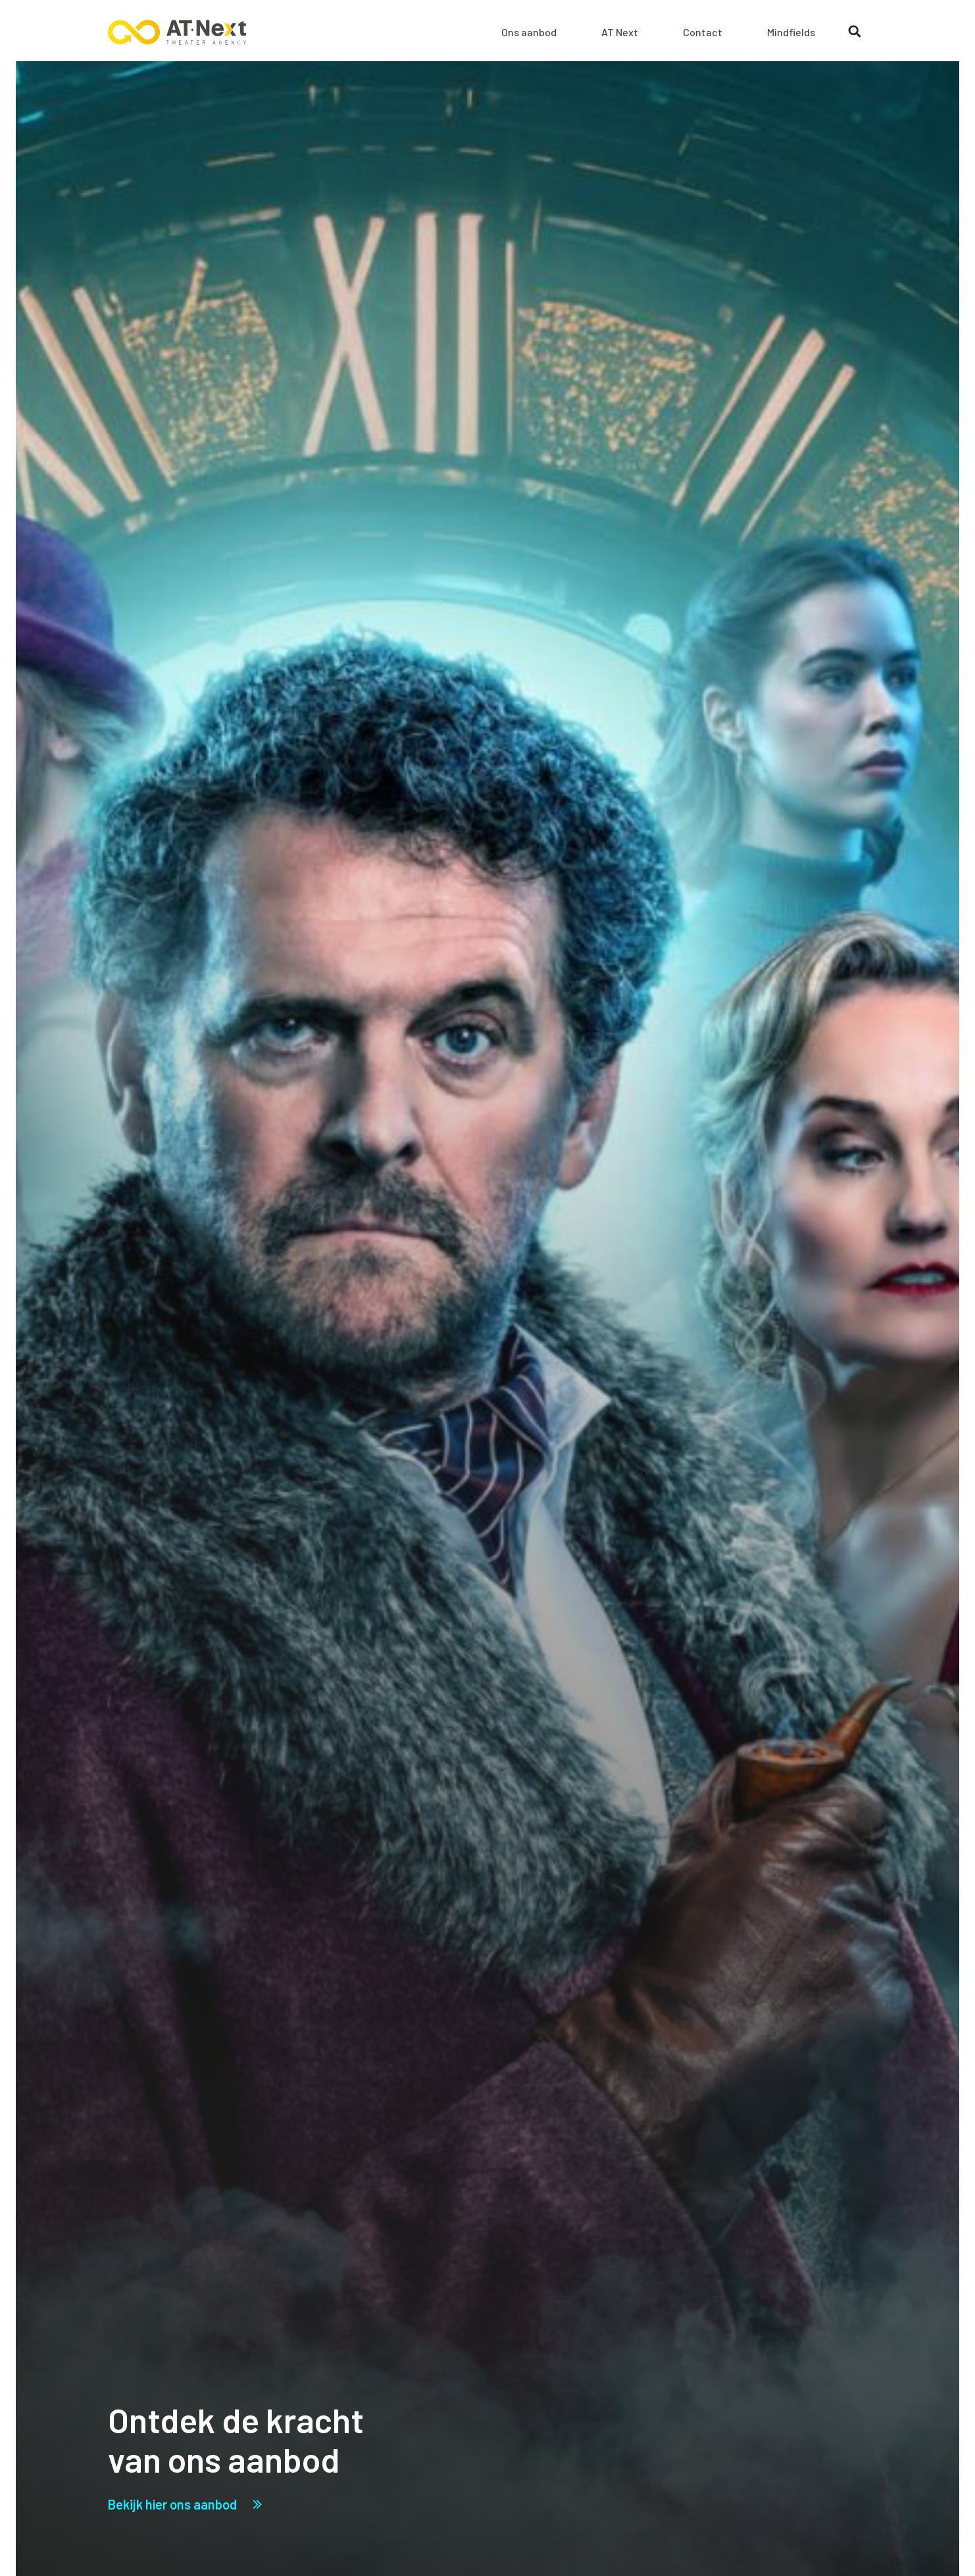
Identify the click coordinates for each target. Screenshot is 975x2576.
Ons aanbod (529, 32)
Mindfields (791, 32)
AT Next (619, 32)
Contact (702, 32)
